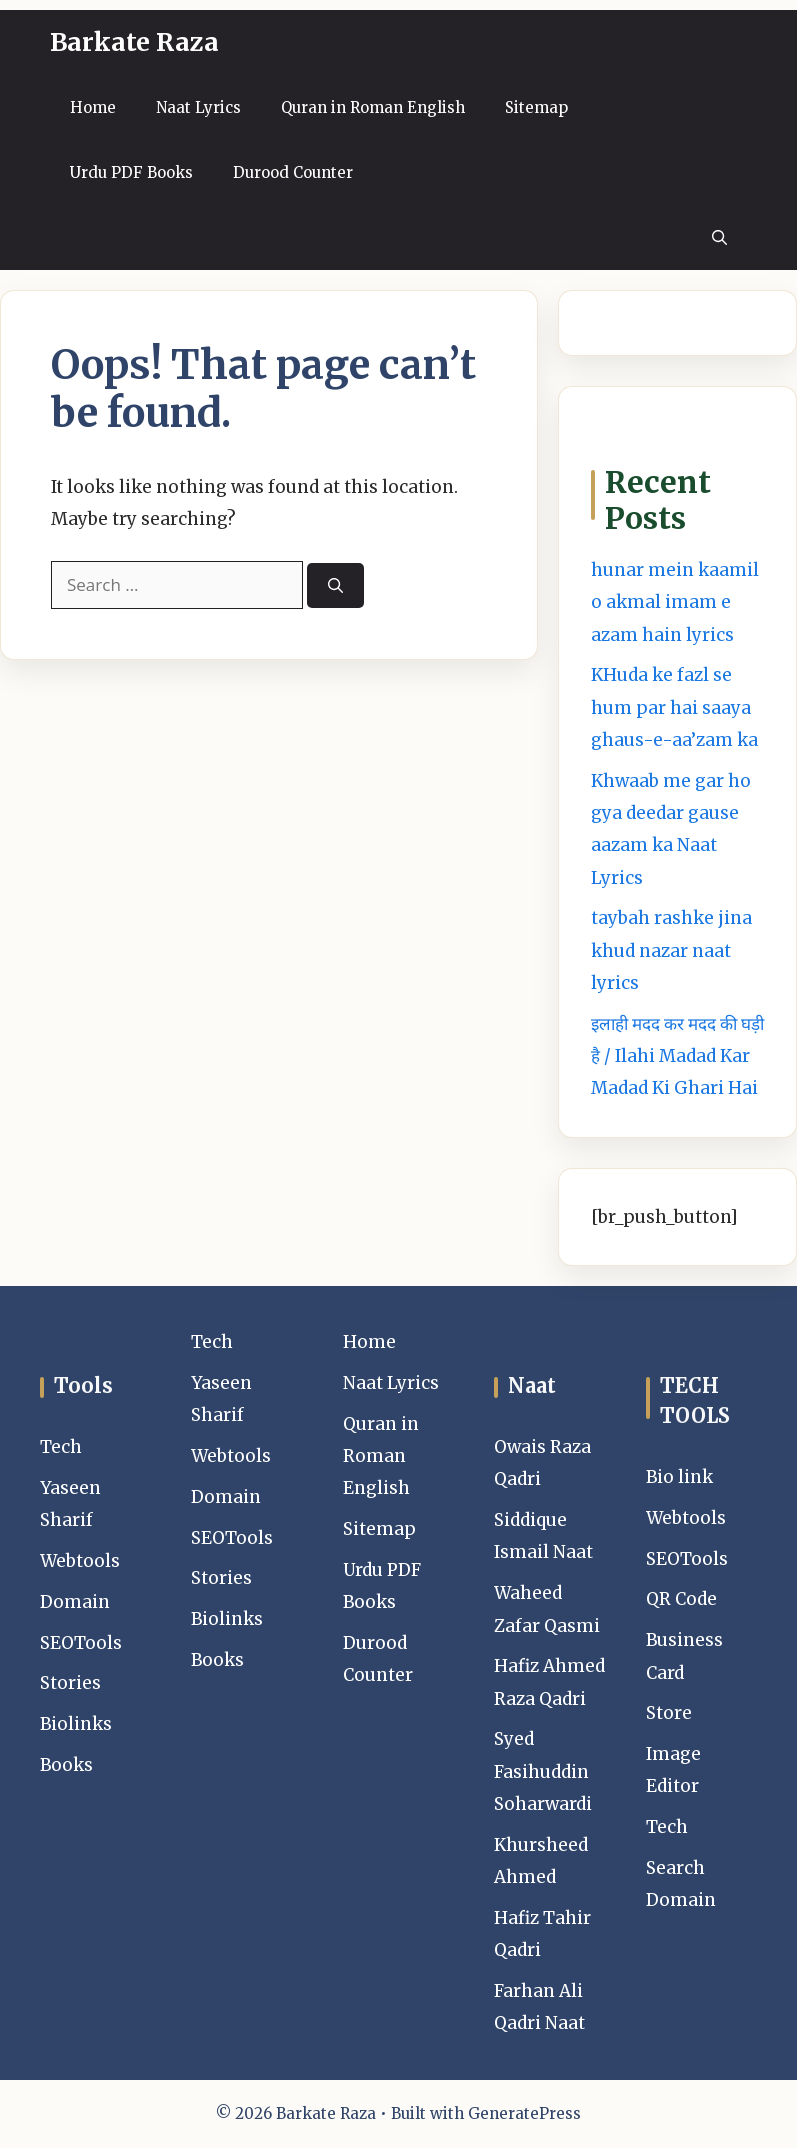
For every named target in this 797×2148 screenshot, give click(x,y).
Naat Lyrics (198, 107)
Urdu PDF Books (131, 172)
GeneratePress (524, 2113)
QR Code (681, 1599)
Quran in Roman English (373, 107)
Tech (61, 1447)
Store (669, 1713)
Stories (70, 1683)
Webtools (80, 1561)
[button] (719, 237)
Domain (75, 1602)
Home (93, 107)
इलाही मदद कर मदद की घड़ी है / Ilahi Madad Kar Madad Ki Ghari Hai (677, 1056)
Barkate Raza (134, 42)
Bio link (679, 1477)
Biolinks (76, 1724)
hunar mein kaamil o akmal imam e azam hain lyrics (675, 602)
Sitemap (536, 107)
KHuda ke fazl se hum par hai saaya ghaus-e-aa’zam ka (674, 707)
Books (66, 1765)
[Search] (335, 585)
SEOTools (81, 1643)
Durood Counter (293, 172)
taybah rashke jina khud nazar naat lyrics (671, 950)
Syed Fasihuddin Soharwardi (543, 1771)
